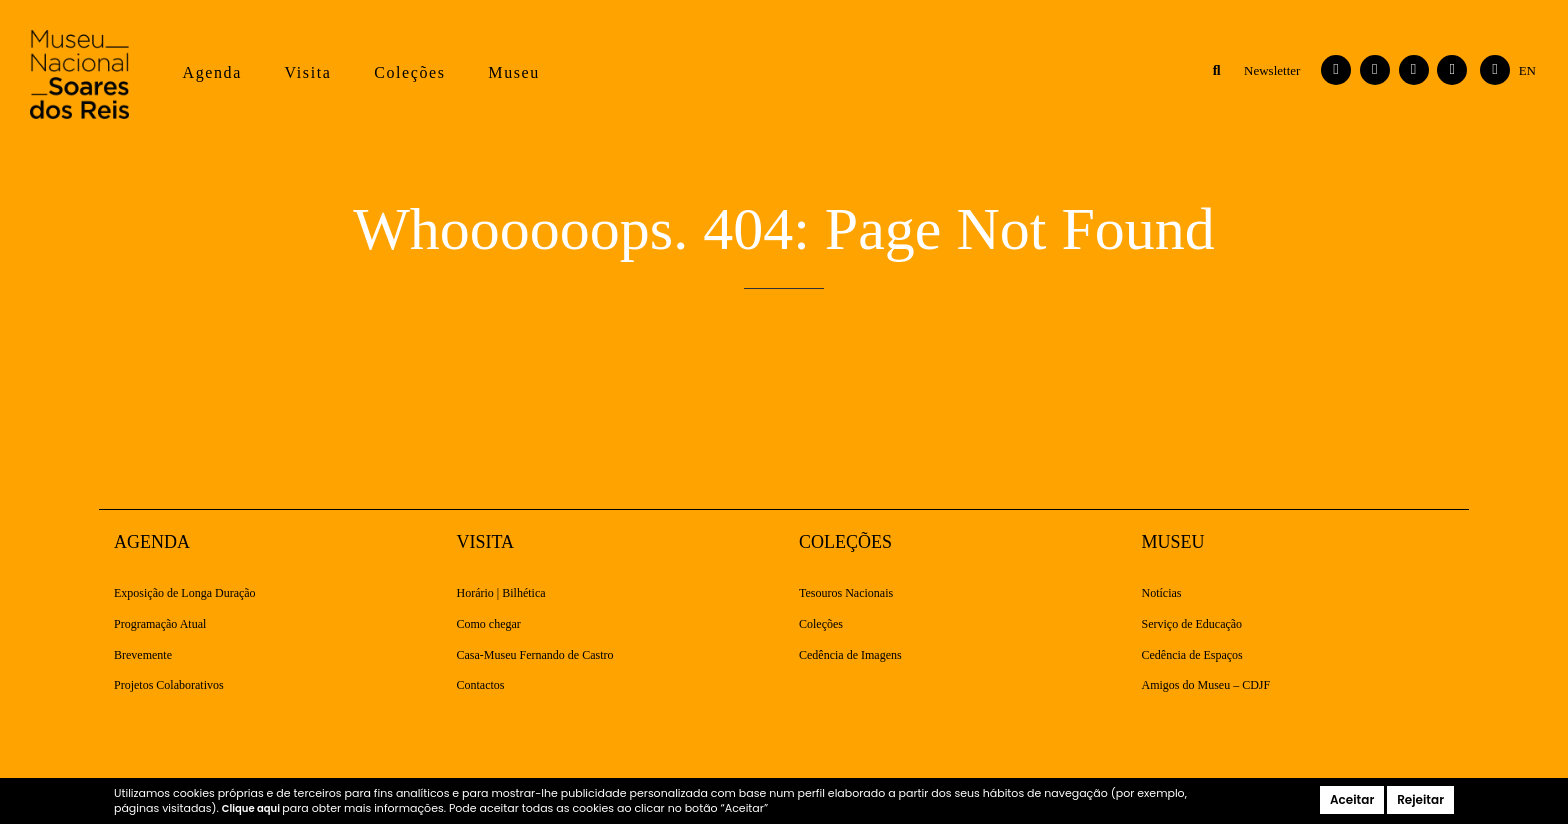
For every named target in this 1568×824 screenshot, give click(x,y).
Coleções (409, 72)
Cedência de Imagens (850, 655)
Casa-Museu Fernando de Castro (535, 655)
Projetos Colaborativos (169, 685)
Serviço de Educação (1192, 624)
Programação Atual (160, 624)
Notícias (1162, 593)
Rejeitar (1420, 799)
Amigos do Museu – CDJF (1206, 685)
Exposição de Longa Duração (185, 593)
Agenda (211, 72)
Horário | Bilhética (501, 593)
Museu (514, 72)
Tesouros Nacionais (846, 593)
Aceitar (1352, 799)
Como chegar (489, 624)
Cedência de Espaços (1192, 655)
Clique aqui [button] (252, 808)
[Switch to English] (1527, 71)
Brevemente (143, 655)
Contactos (481, 685)
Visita (308, 72)
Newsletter (1272, 70)
